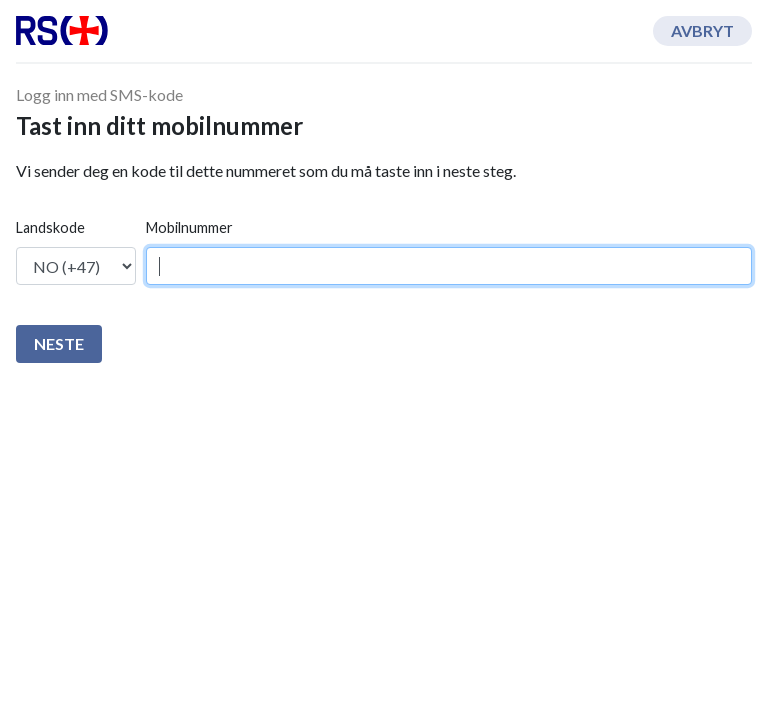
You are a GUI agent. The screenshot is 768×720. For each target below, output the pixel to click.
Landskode (50, 227)
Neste (59, 343)
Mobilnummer (189, 227)
